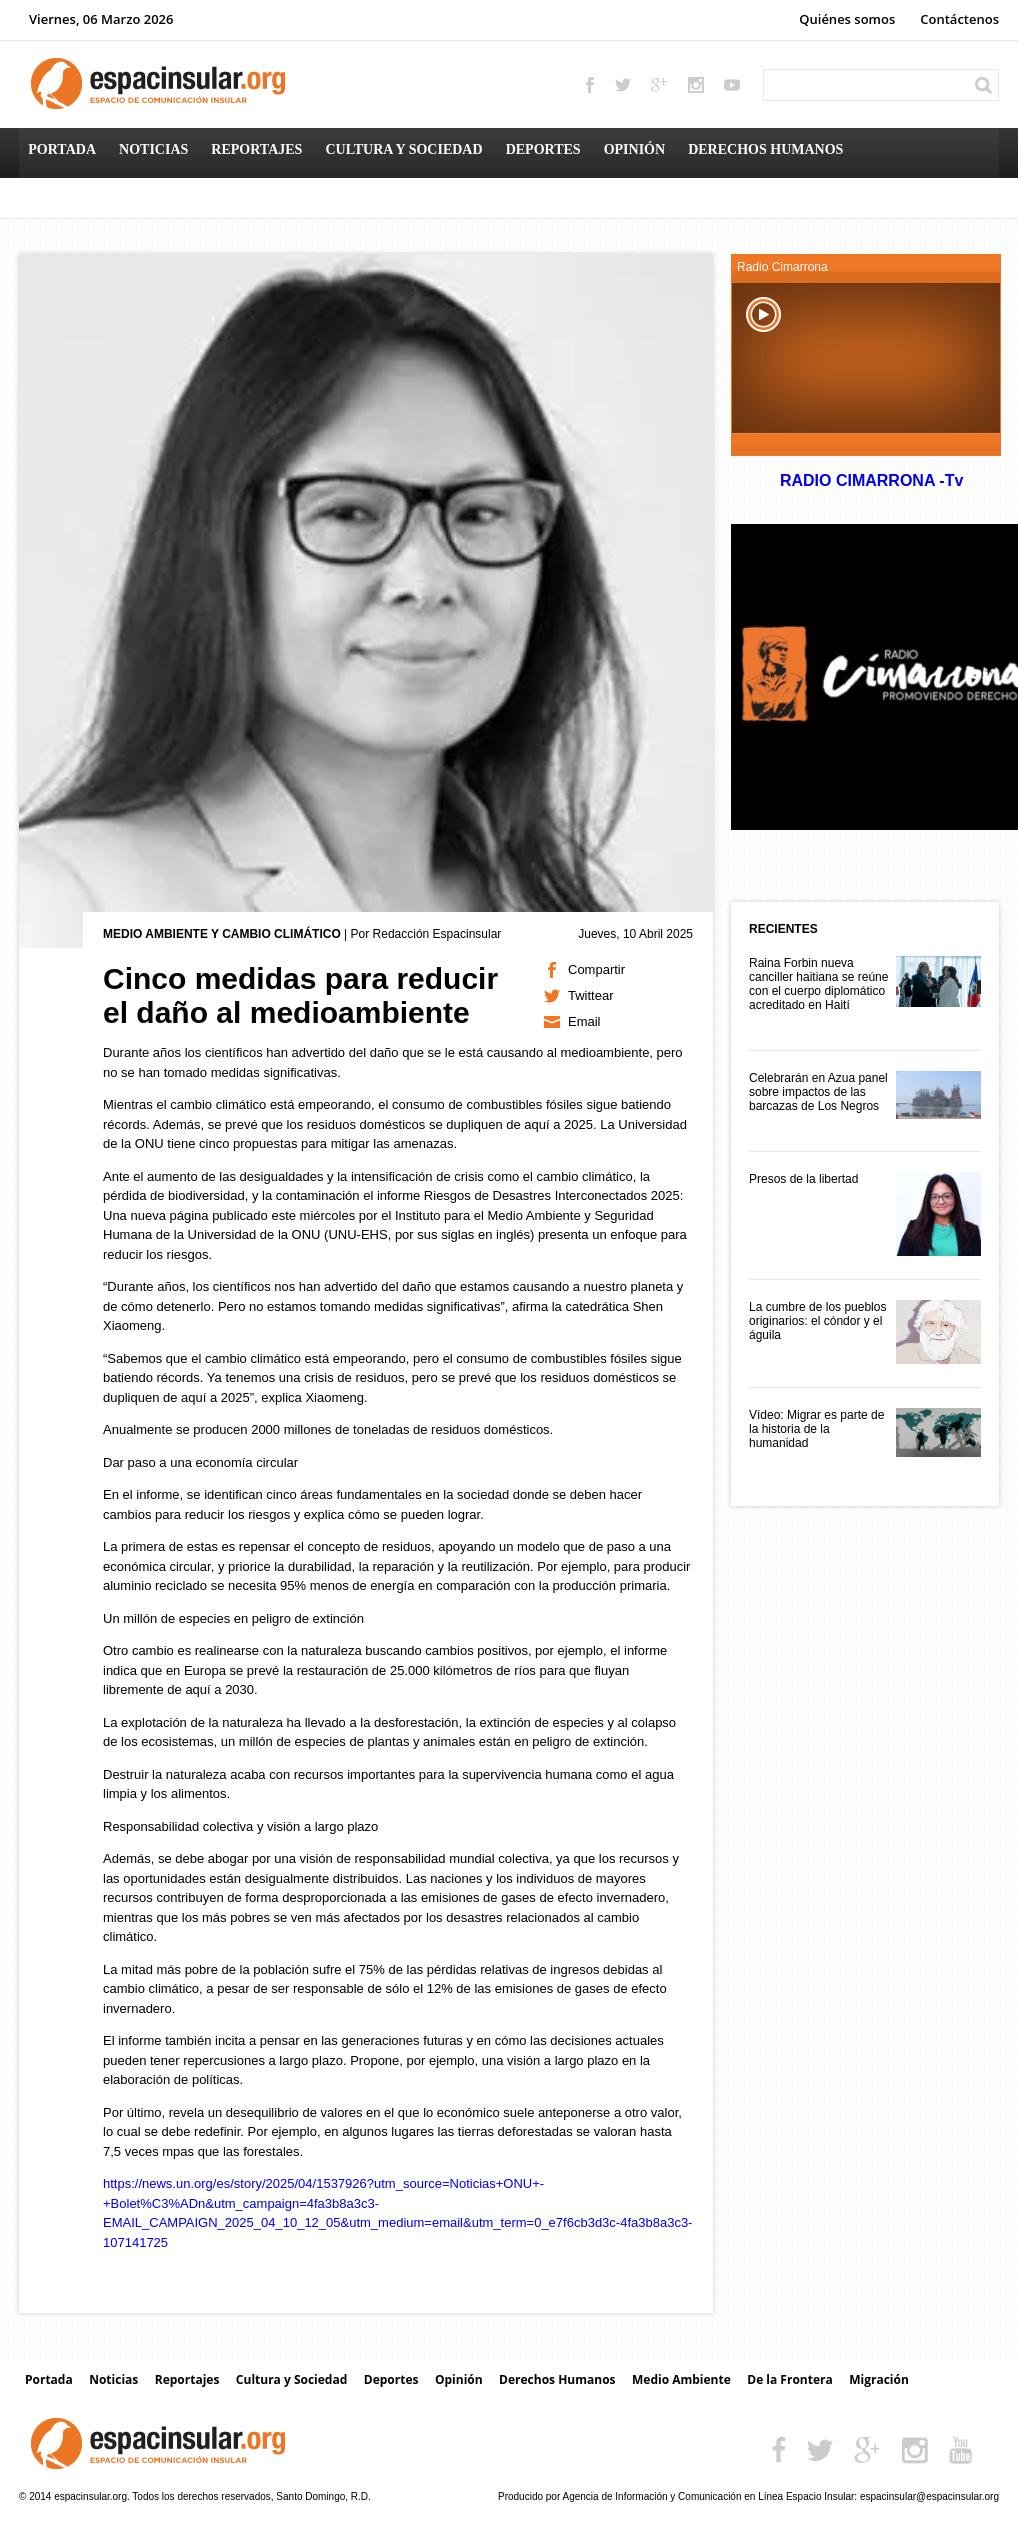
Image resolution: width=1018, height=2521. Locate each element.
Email (584, 1021)
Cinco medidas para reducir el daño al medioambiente (300, 995)
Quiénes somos (847, 19)
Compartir (596, 969)
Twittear (591, 995)
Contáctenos (959, 19)
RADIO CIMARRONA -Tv (871, 480)
